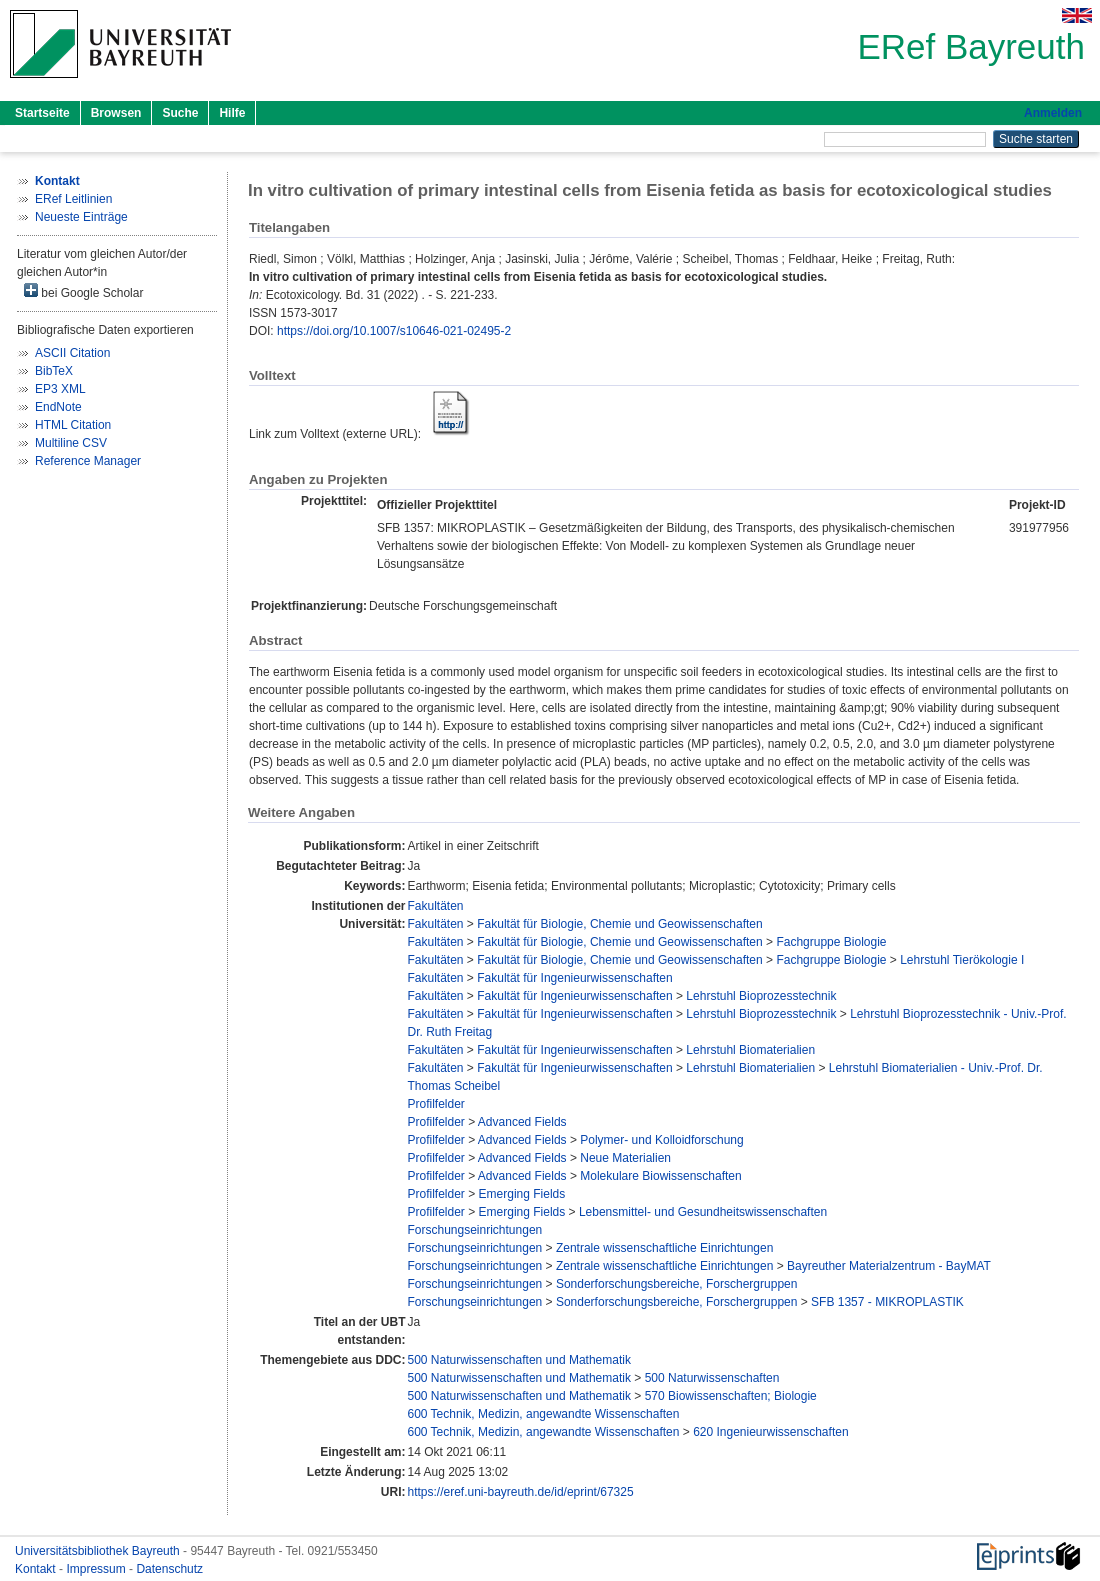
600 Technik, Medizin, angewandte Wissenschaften (543, 1414)
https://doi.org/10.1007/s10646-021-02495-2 (394, 331)
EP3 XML (60, 389)
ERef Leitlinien (73, 199)
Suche (180, 113)
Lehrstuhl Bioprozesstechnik (761, 996)
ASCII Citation (72, 353)
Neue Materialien (625, 1158)
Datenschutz (169, 1569)
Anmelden (1053, 113)
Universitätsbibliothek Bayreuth (99, 1551)
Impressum (97, 1569)
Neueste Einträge (81, 217)
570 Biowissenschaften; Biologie (731, 1396)
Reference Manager (88, 461)
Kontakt (37, 1569)
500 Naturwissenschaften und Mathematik (518, 1360)
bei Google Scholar (83, 291)
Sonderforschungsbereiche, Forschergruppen (676, 1284)
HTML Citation (73, 425)
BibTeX (54, 371)
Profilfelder (435, 1104)
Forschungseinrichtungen (474, 1230)
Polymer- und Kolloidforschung (661, 1140)
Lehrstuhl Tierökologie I (962, 960)
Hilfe (232, 113)
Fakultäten (435, 906)
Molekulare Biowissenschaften (660, 1176)
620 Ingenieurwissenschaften (770, 1432)
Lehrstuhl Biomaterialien (750, 1050)
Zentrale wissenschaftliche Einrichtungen (664, 1248)
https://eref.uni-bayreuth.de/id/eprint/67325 (520, 1492)
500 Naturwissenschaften (712, 1378)
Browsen (116, 113)
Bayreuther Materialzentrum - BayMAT (889, 1266)
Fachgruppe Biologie (831, 942)
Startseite (42, 113)
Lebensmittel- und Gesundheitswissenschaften (703, 1212)
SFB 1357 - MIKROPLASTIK (887, 1302)
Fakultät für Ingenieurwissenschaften (574, 978)
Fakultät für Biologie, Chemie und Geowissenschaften (620, 924)
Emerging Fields (522, 1194)
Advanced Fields (522, 1122)
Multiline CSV (71, 443)
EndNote (58, 407)
